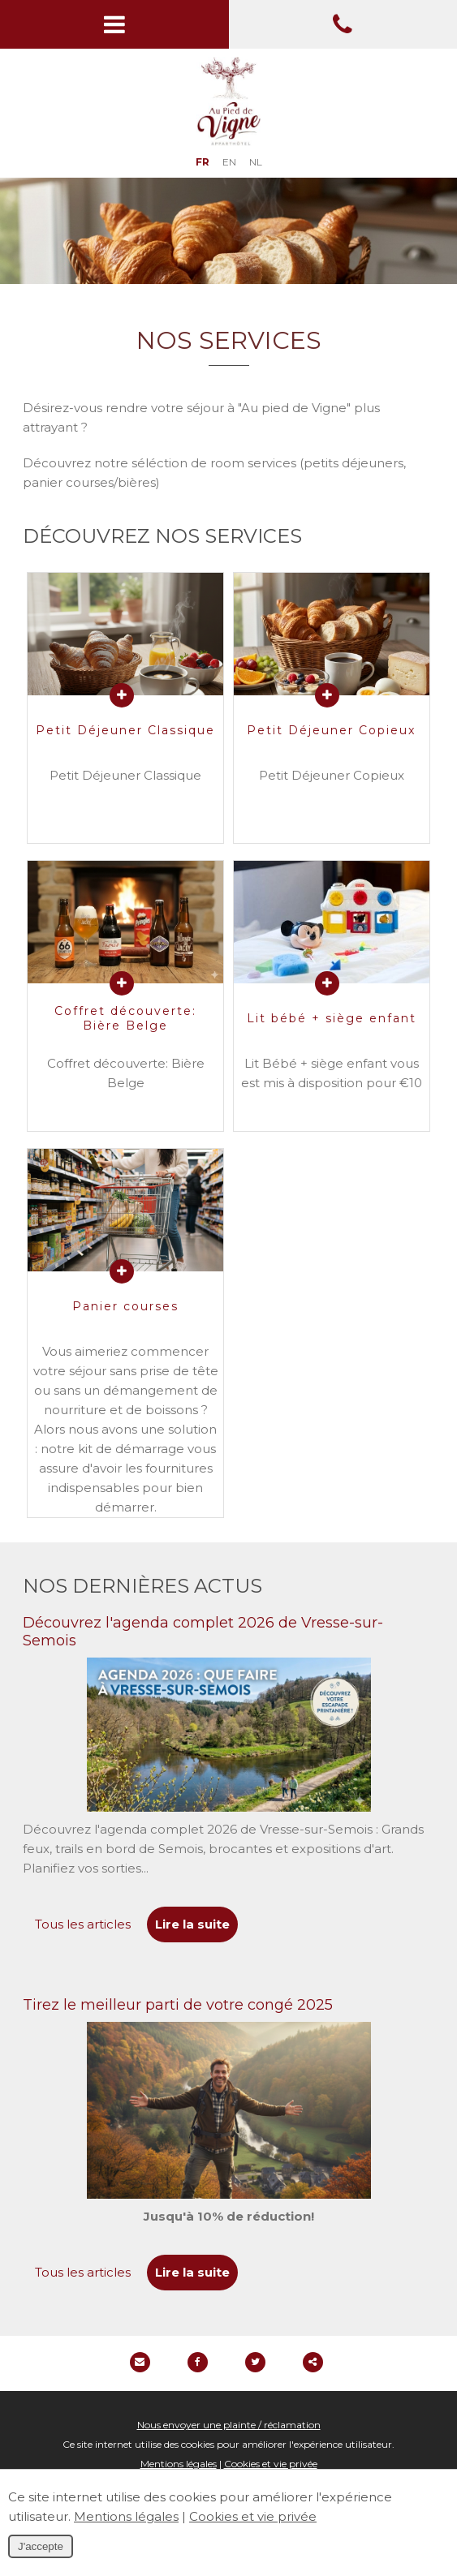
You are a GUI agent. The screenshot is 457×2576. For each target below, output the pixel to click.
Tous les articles (83, 1924)
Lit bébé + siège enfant (331, 1018)
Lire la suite (192, 1924)
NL (255, 162)
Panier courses (125, 1306)
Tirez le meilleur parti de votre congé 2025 (178, 2005)
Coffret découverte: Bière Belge (125, 1018)
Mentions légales (178, 2464)
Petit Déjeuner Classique (125, 730)
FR (202, 162)
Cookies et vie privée (270, 2464)
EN (229, 162)
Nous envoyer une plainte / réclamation (229, 2425)
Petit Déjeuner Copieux (331, 730)
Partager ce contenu (313, 2362)
